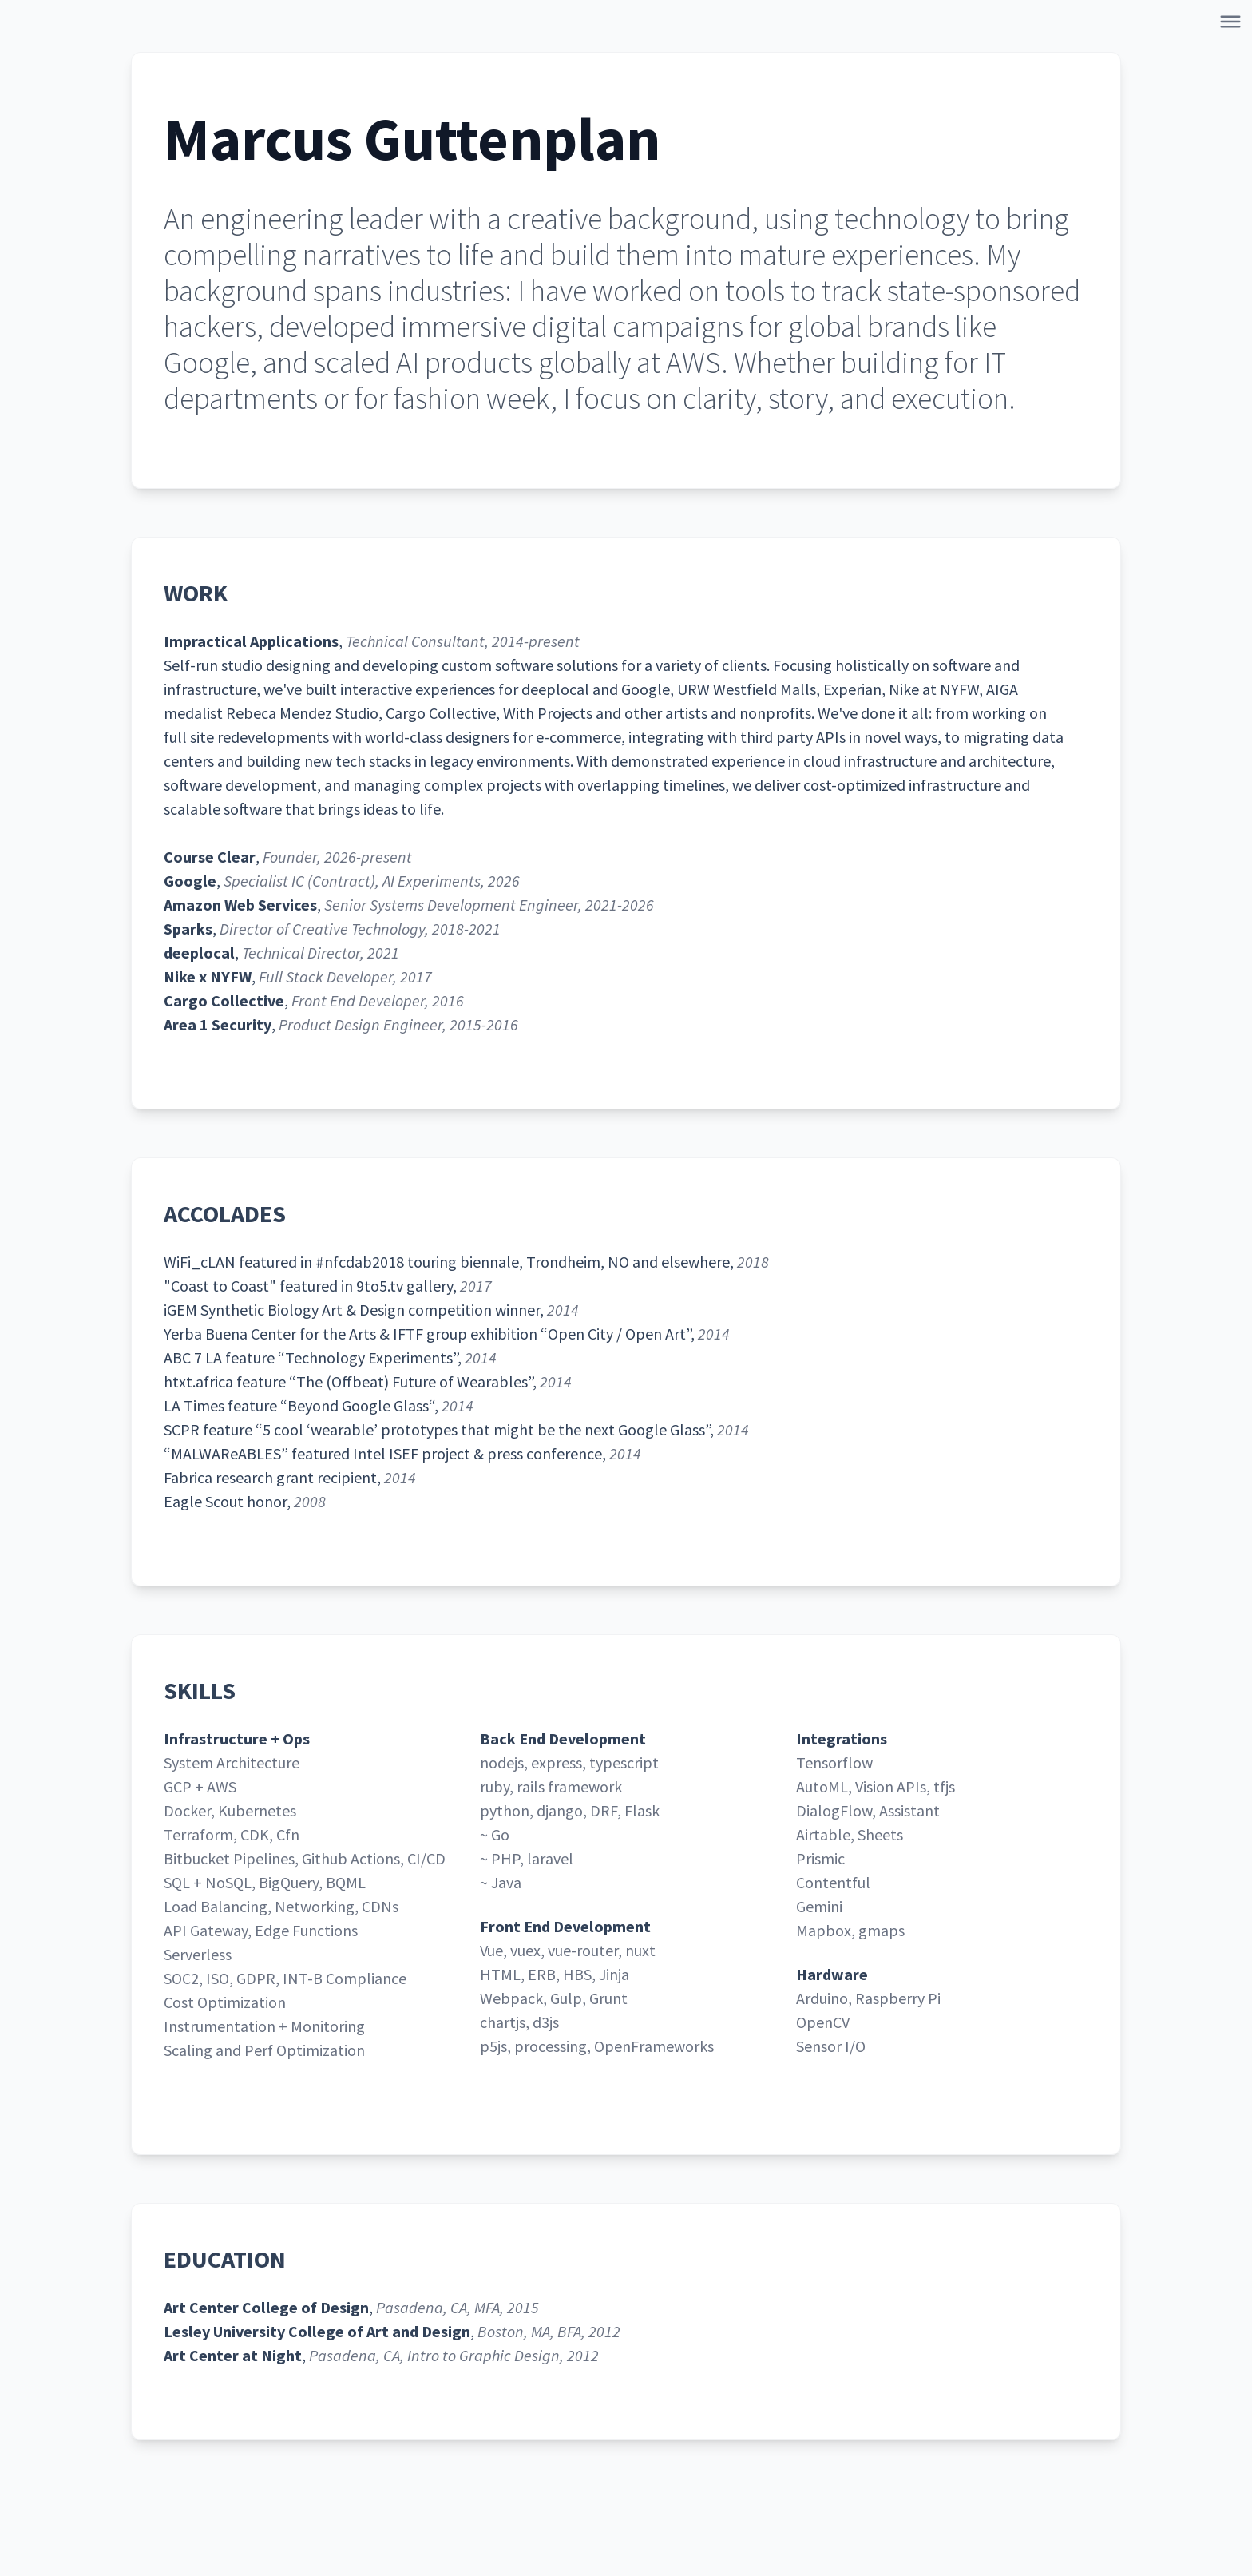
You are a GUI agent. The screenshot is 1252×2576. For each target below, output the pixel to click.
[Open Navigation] (1233, 25)
